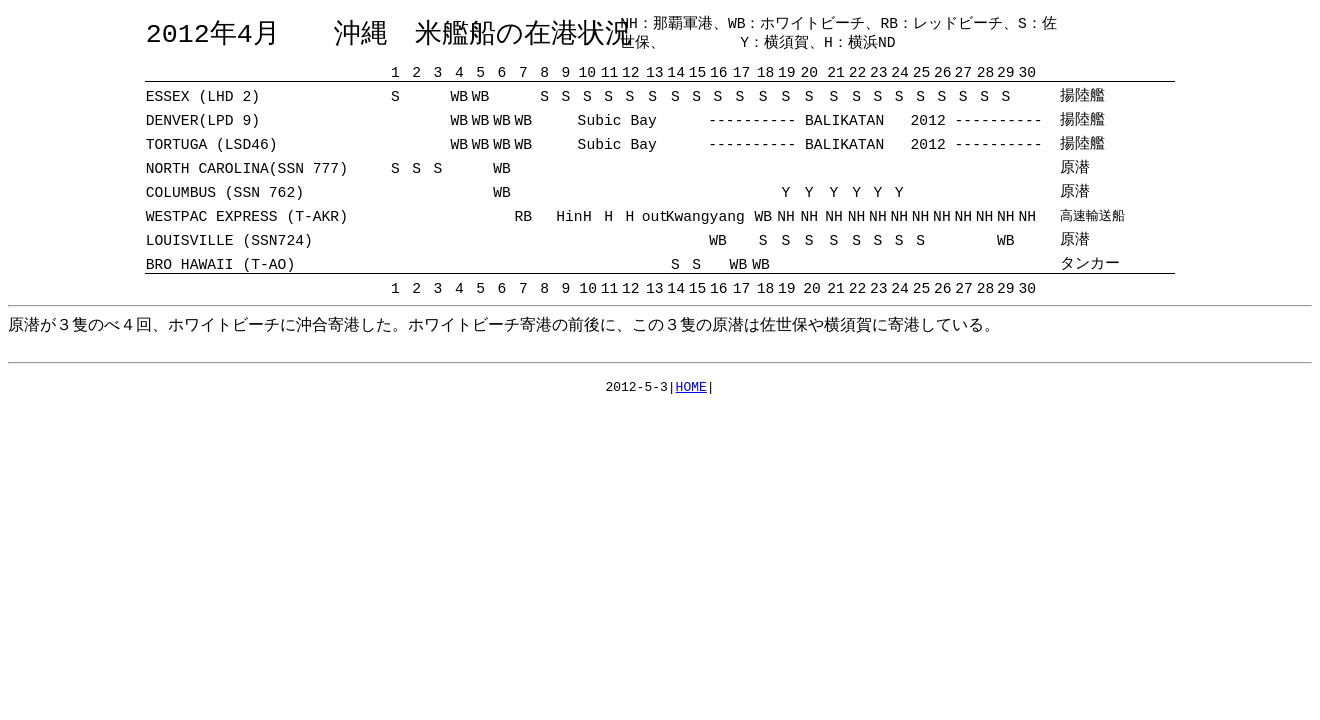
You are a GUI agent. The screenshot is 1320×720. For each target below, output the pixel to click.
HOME (691, 389)
